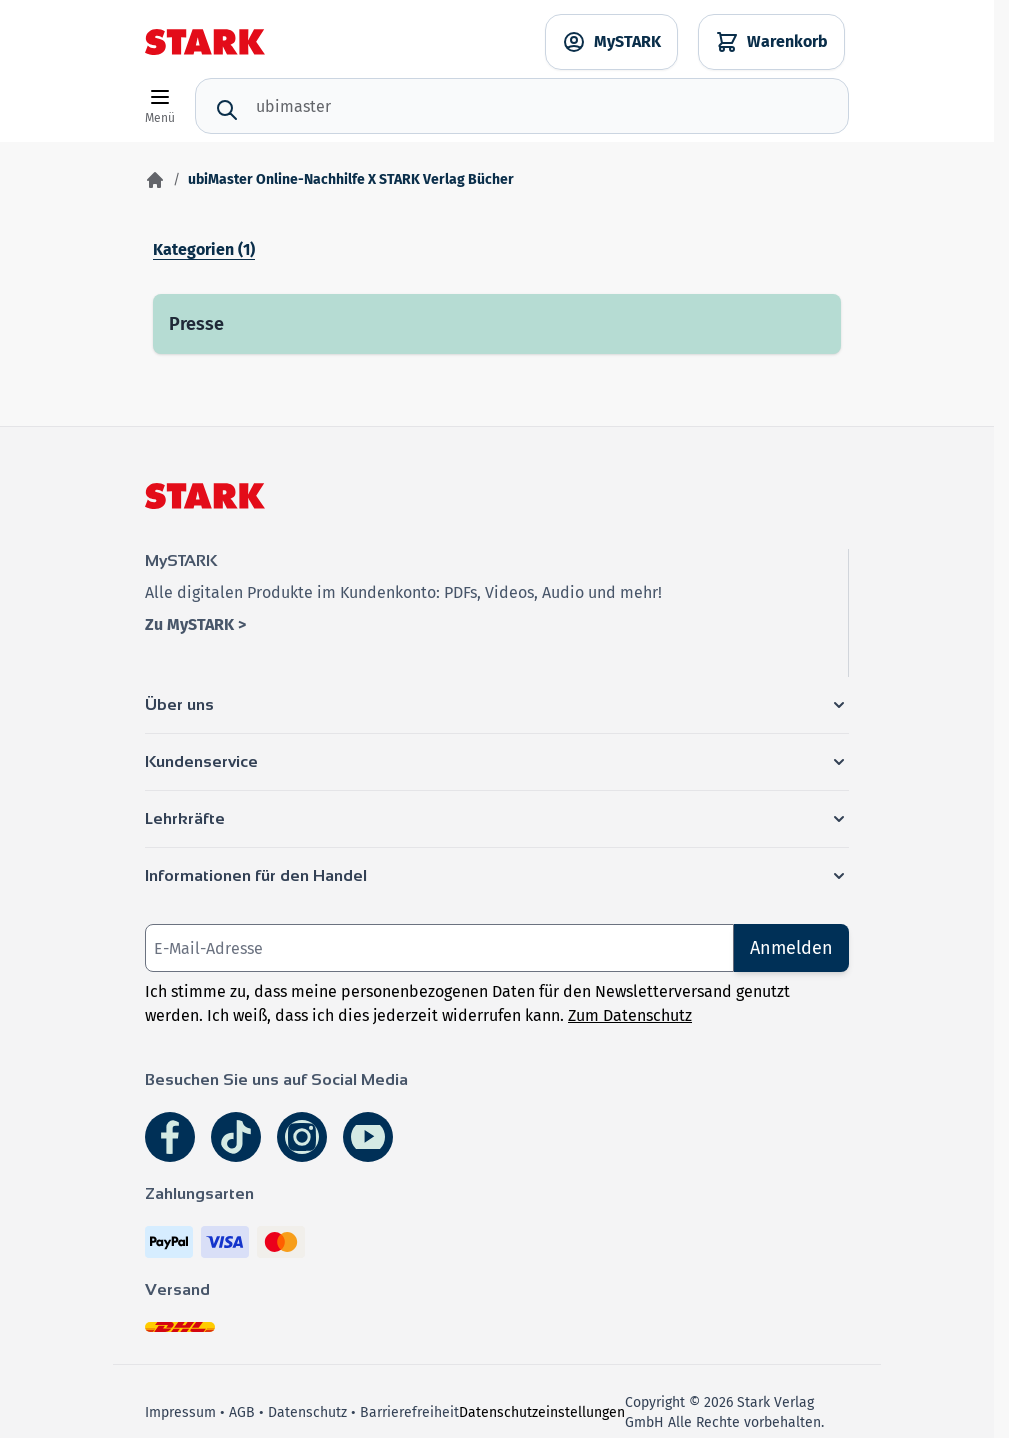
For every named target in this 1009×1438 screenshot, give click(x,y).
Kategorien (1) (204, 249)
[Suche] (227, 110)
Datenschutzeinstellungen (542, 1412)
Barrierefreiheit (409, 1412)
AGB (242, 1412)
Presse (196, 324)
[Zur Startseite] (155, 180)
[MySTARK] (611, 42)
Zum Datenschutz (630, 1015)
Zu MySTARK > (195, 624)
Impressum (180, 1412)
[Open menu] (160, 106)
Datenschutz (307, 1412)
